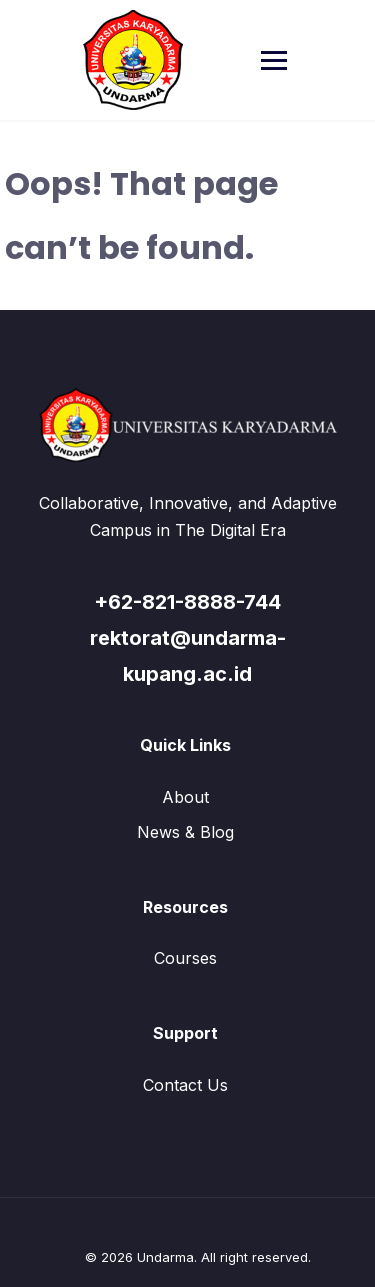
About (185, 797)
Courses (185, 958)
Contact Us (185, 1085)
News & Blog (185, 832)
